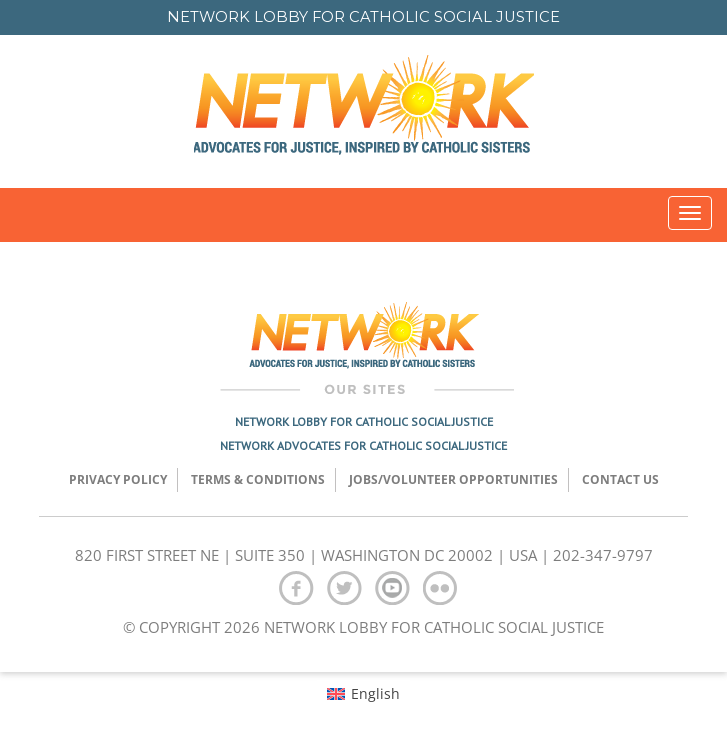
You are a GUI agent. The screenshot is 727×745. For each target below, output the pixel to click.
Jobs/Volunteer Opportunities (453, 479)
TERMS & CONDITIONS (258, 479)
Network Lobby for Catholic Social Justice (364, 421)
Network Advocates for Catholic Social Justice (363, 445)
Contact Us (620, 479)
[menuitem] (363, 693)
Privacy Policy (118, 479)
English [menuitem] (375, 693)
